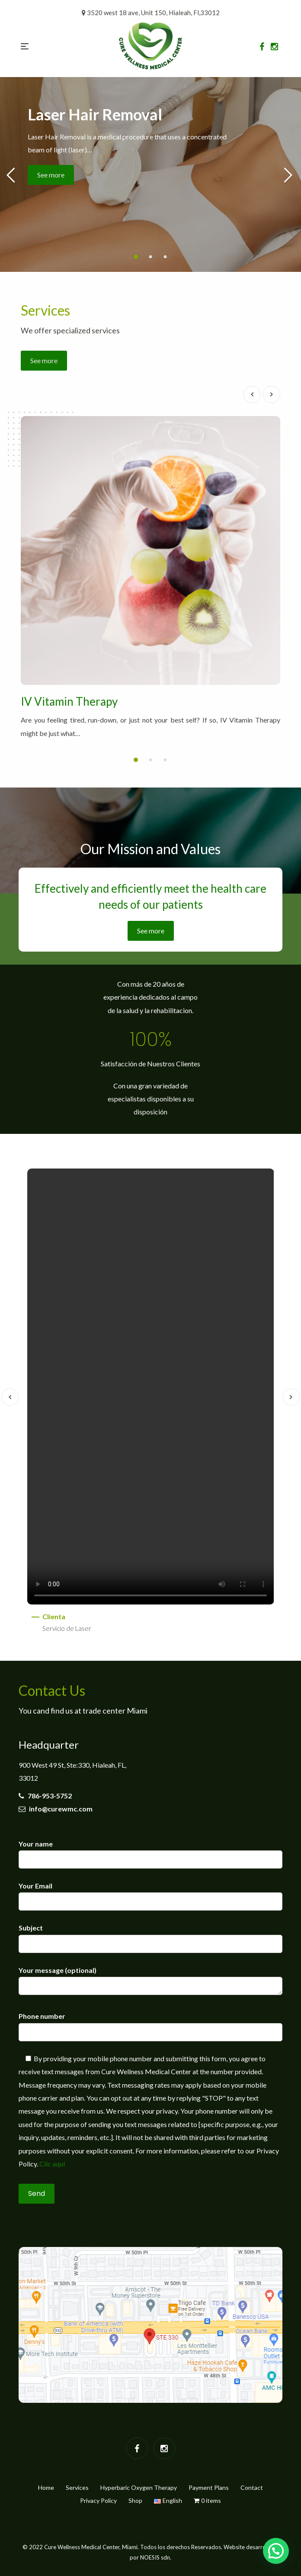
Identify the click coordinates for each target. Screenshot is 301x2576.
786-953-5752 (45, 1796)
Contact (251, 2487)
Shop (135, 2500)
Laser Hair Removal (95, 114)
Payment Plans (209, 2487)
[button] (135, 257)
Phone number (150, 2024)
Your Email (150, 1893)
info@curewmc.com (56, 1808)
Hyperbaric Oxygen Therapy (138, 2487)
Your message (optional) (150, 1981)
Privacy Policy (98, 2500)
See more (50, 175)
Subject (150, 1935)
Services (77, 2487)
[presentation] (252, 394)
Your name (150, 1851)
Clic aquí (52, 2164)
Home (46, 2487)
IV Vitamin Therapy (69, 701)
